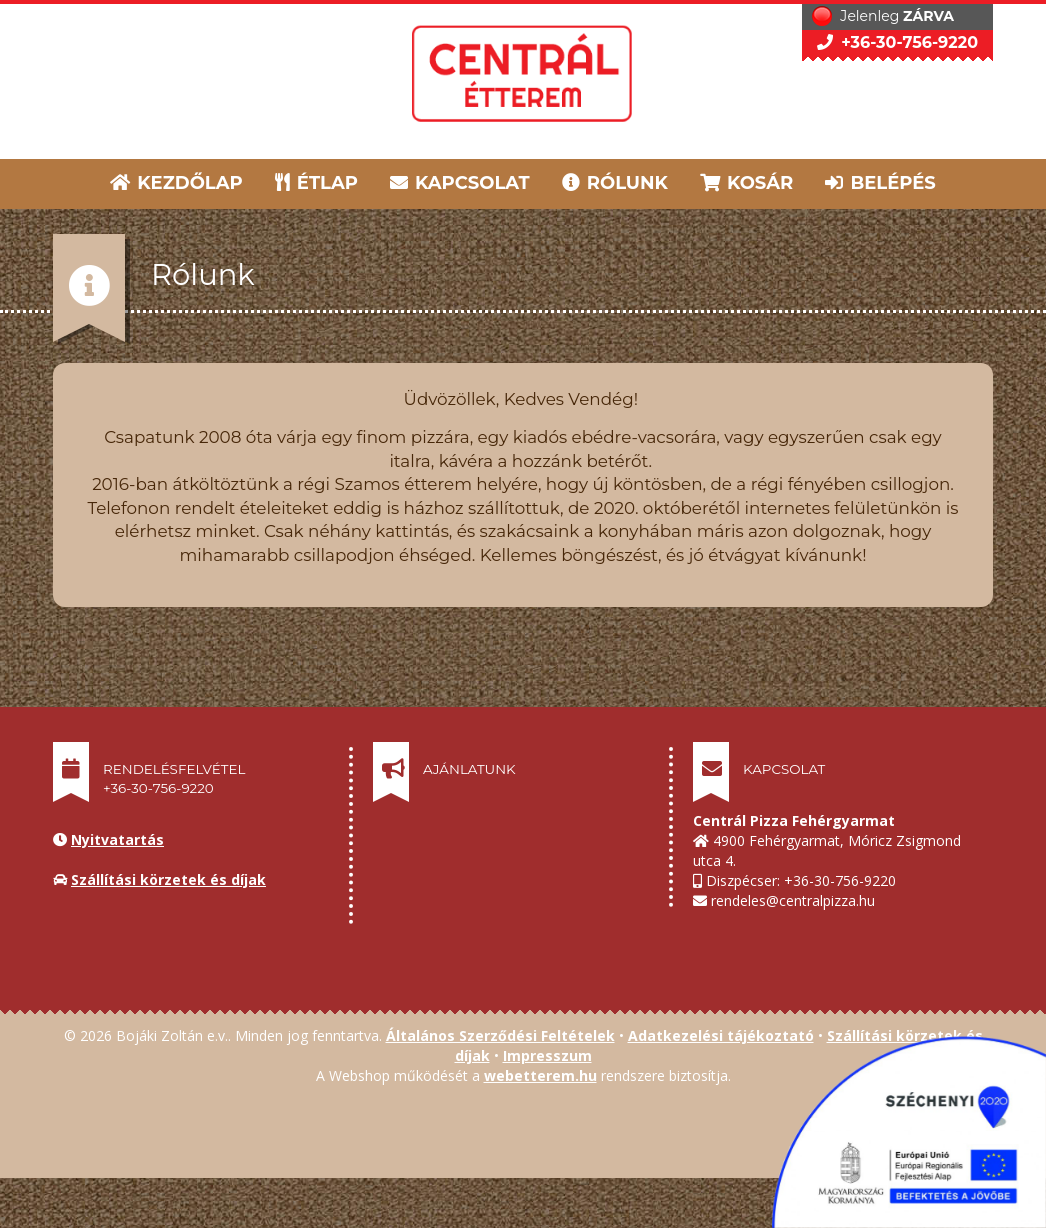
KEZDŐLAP (176, 183)
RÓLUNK (615, 183)
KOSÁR (746, 183)
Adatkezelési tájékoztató (721, 1035)
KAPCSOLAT (460, 183)
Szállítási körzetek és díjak (168, 879)
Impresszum (547, 1055)
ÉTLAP (318, 183)
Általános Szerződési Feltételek (500, 1035)
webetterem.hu (540, 1075)
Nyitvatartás (117, 839)
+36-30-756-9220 (897, 42)
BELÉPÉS (880, 183)
